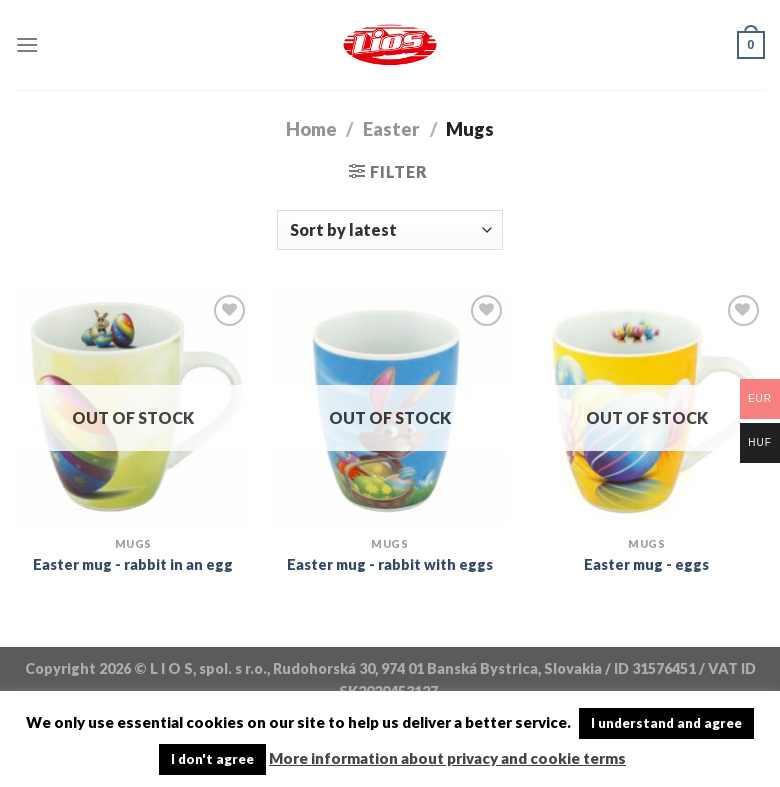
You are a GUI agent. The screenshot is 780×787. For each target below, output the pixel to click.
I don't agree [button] (212, 759)
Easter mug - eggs (646, 564)
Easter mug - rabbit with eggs (390, 564)
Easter (391, 129)
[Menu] (27, 44)
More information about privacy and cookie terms (447, 758)
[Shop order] (389, 230)
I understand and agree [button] (666, 723)
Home (311, 129)
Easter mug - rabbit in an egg (133, 564)
